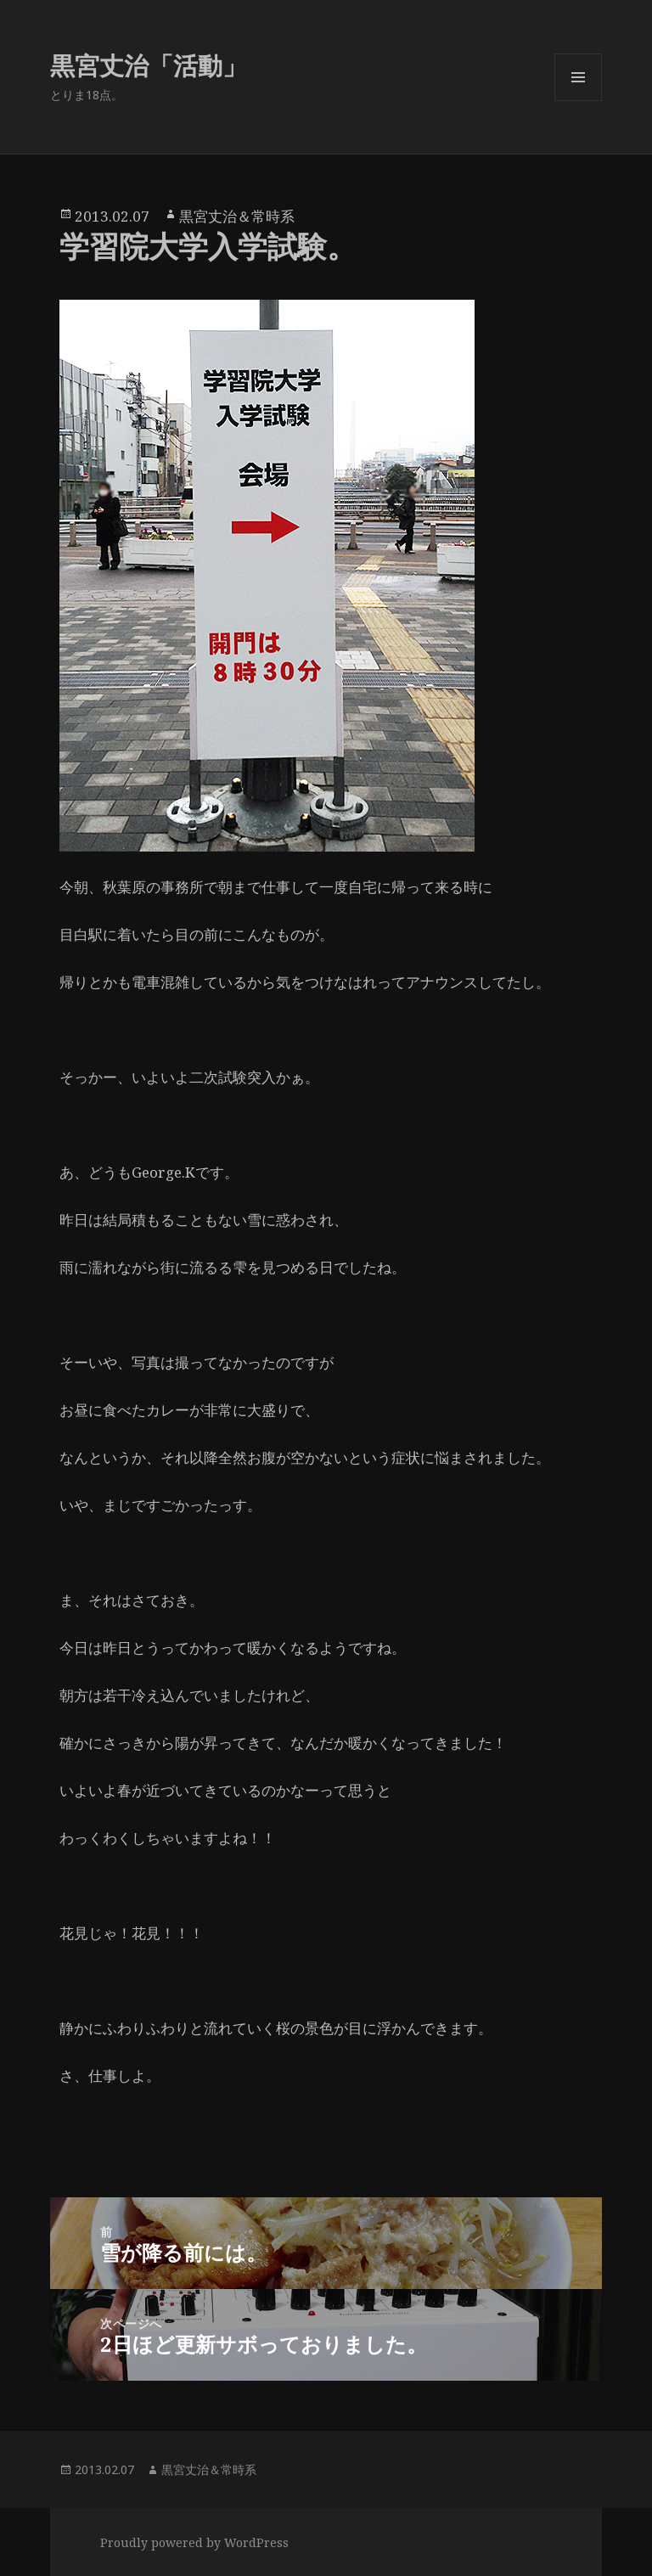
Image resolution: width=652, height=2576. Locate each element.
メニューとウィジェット (578, 100)
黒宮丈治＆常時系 (237, 216)
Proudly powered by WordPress (194, 2542)
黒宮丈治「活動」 (148, 65)
